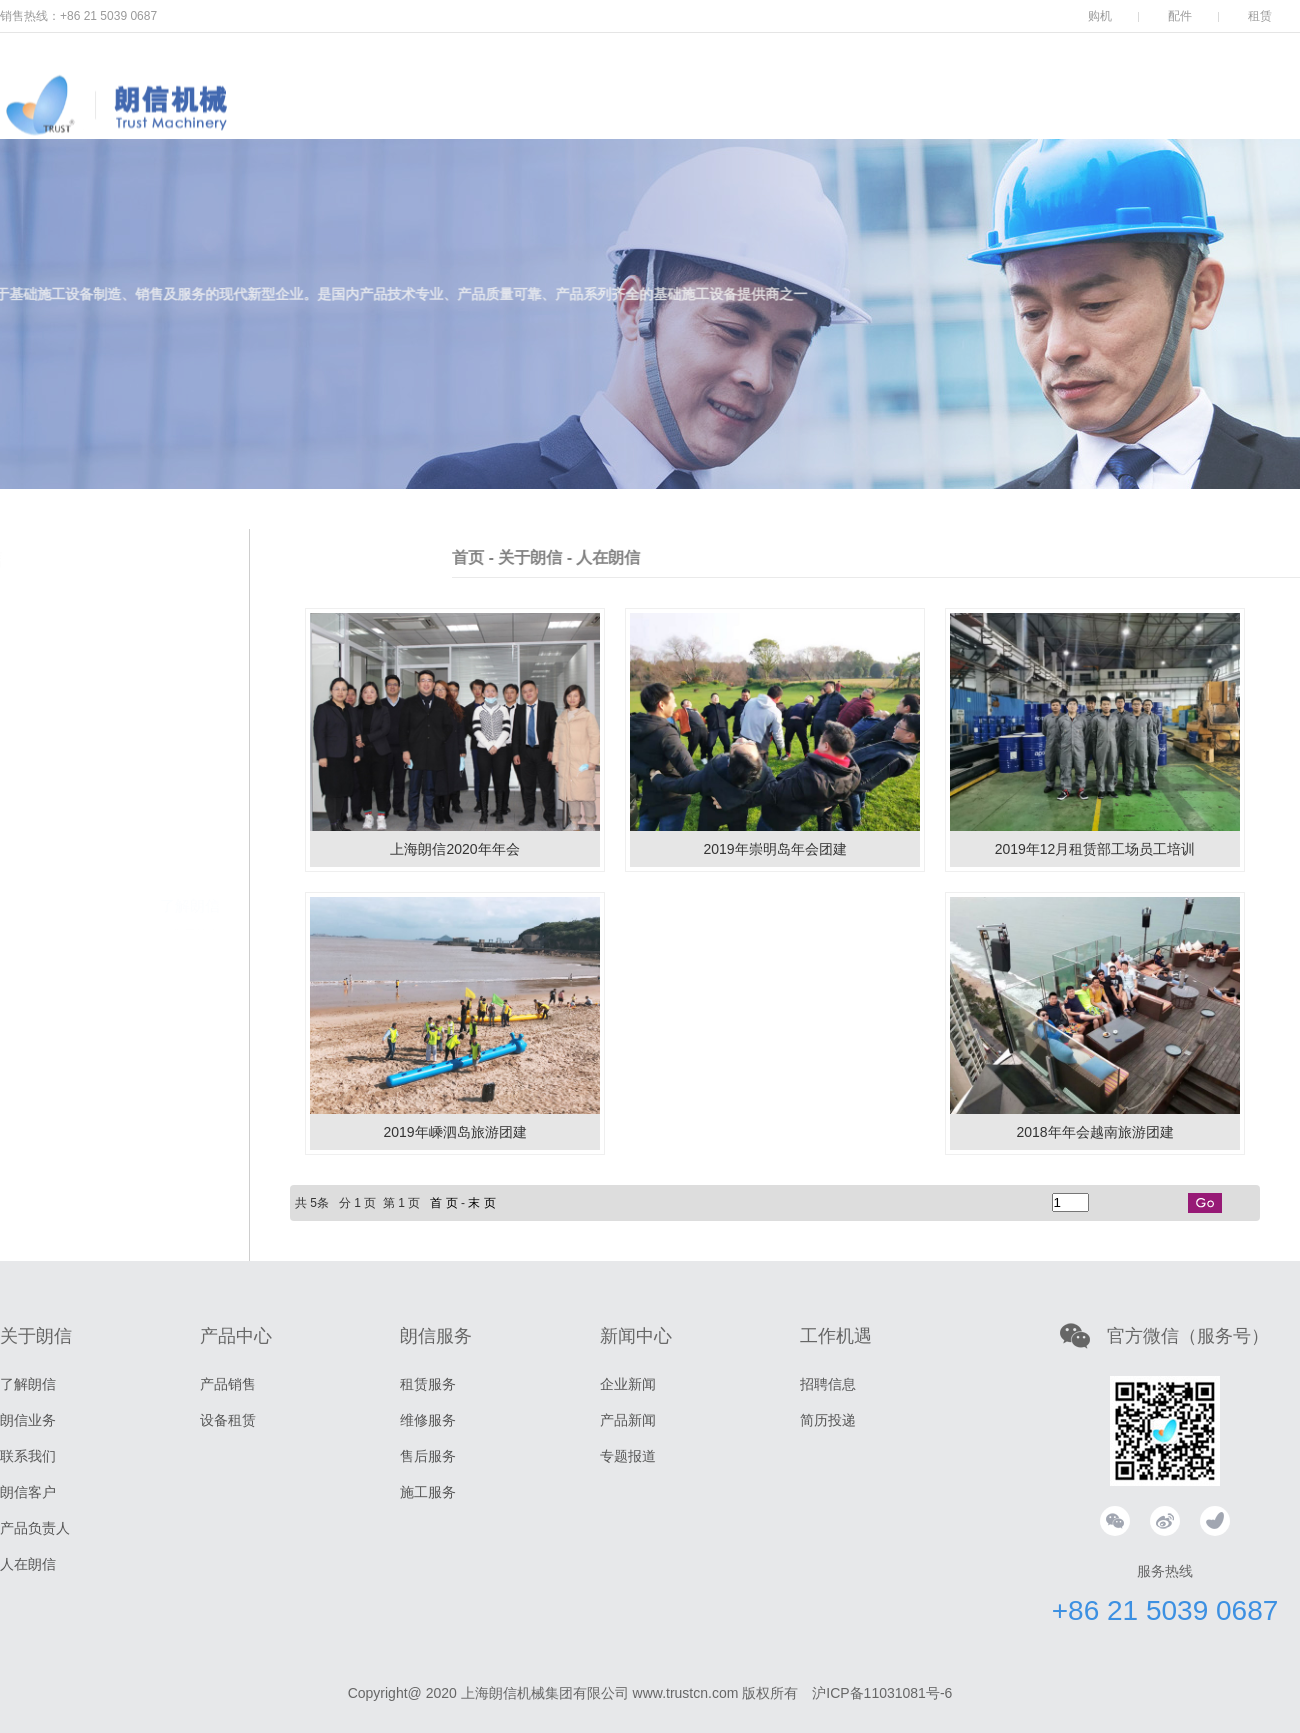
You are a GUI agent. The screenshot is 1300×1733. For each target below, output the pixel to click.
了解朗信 (190, 695)
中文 (1280, 96)
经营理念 (196, 809)
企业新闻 (628, 1384)
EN (1236, 96)
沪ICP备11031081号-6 (882, 1693)
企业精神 (196, 781)
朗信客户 (190, 897)
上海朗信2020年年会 (454, 849)
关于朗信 (480, 120)
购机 (1100, 16)
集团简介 (196, 725)
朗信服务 (720, 120)
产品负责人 (182, 927)
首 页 (443, 1203)
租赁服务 (428, 1384)
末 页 (481, 1203)
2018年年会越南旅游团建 (1094, 1132)
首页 (588, 557)
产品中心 (600, 120)
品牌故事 (196, 753)
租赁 (1260, 16)
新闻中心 (840, 120)
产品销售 (228, 1384)
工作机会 (960, 120)
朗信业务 (190, 837)
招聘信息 (828, 1384)
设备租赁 (228, 1420)
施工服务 (428, 1492)
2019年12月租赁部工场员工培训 (1095, 849)
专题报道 (628, 1456)
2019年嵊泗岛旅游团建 (454, 1132)
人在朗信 (28, 1564)
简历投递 (828, 1420)
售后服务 (428, 1456)
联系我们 (190, 867)
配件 (1180, 16)
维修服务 (428, 1420)
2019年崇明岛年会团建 (774, 849)
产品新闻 (628, 1420)
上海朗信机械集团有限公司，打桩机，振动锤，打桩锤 (210, 125)
